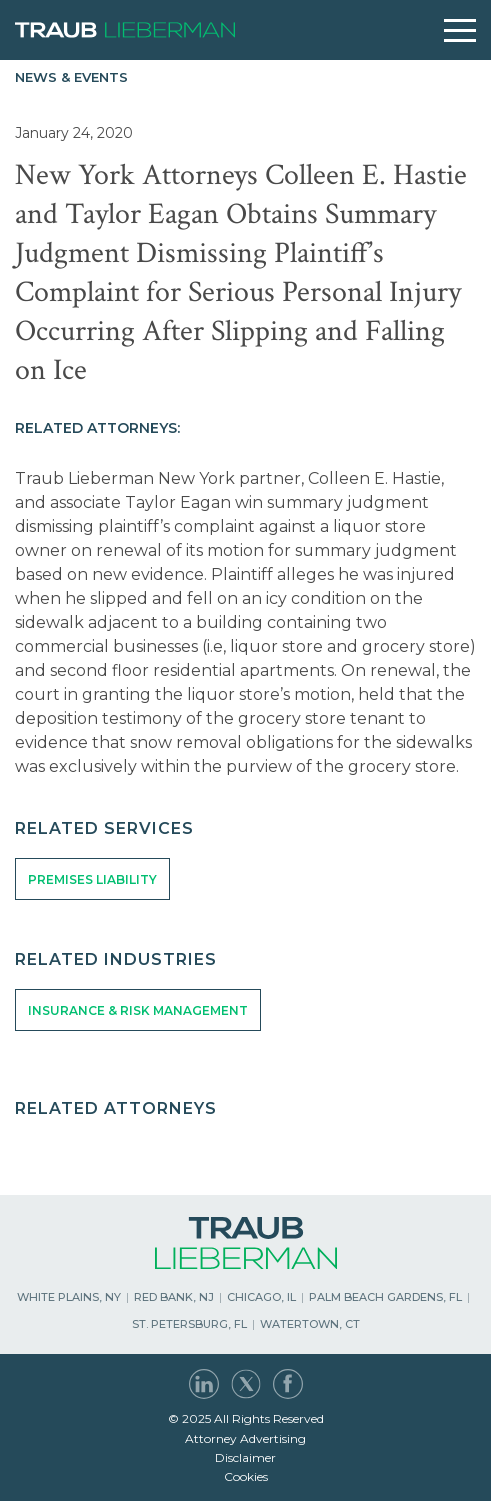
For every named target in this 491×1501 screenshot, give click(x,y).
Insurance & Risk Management (138, 1010)
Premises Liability (92, 879)
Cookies (246, 1476)
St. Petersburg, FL (189, 1324)
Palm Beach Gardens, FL (385, 1297)
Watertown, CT (310, 1324)
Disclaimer (245, 1457)
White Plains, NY (69, 1297)
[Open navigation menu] (460, 30)
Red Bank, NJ (174, 1297)
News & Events (71, 77)
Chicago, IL (261, 1297)
